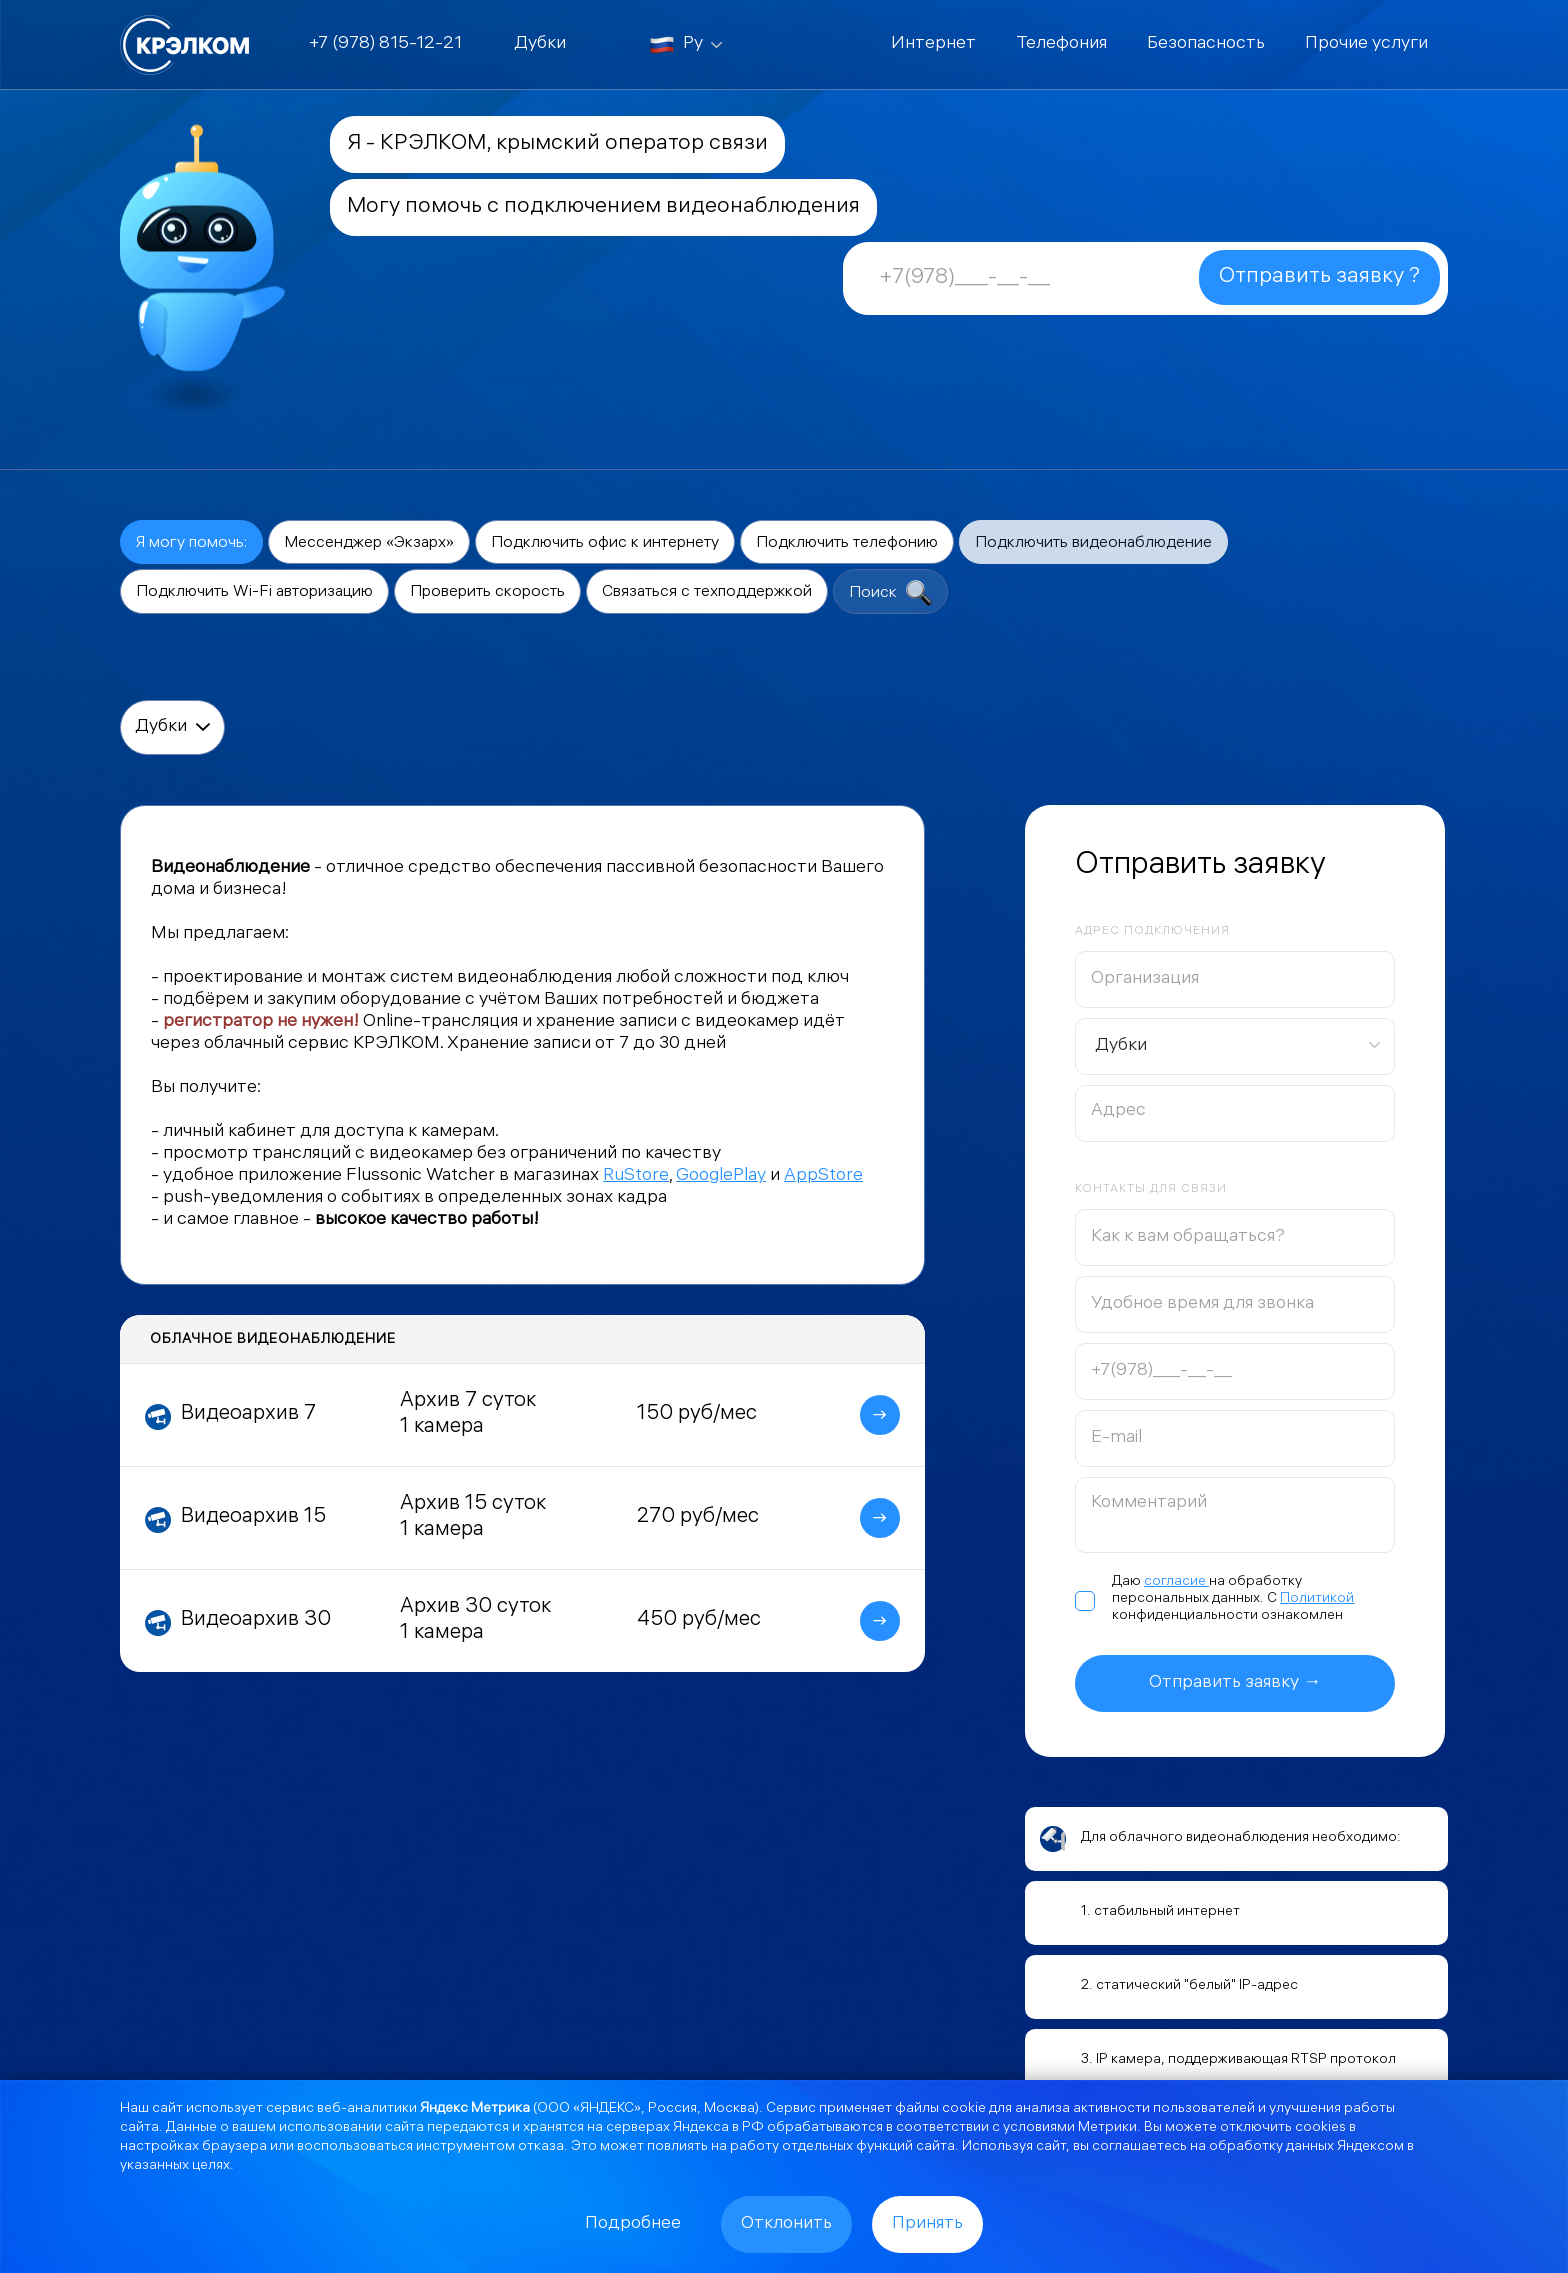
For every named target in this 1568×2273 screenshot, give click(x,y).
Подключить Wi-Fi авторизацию (254, 592)
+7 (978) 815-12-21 (385, 44)
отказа (541, 2147)
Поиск (890, 593)
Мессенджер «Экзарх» (369, 543)
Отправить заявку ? (1319, 277)
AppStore (823, 1176)
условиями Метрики (1070, 2128)
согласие (1176, 1582)
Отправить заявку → (1235, 1683)
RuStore (636, 1176)
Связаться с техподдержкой (707, 592)
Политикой (1317, 1599)
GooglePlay (721, 1176)
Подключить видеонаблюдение (1093, 543)
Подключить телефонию (847, 543)
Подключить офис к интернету (605, 543)
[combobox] (1235, 1046)
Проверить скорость (487, 592)
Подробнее (633, 2224)
